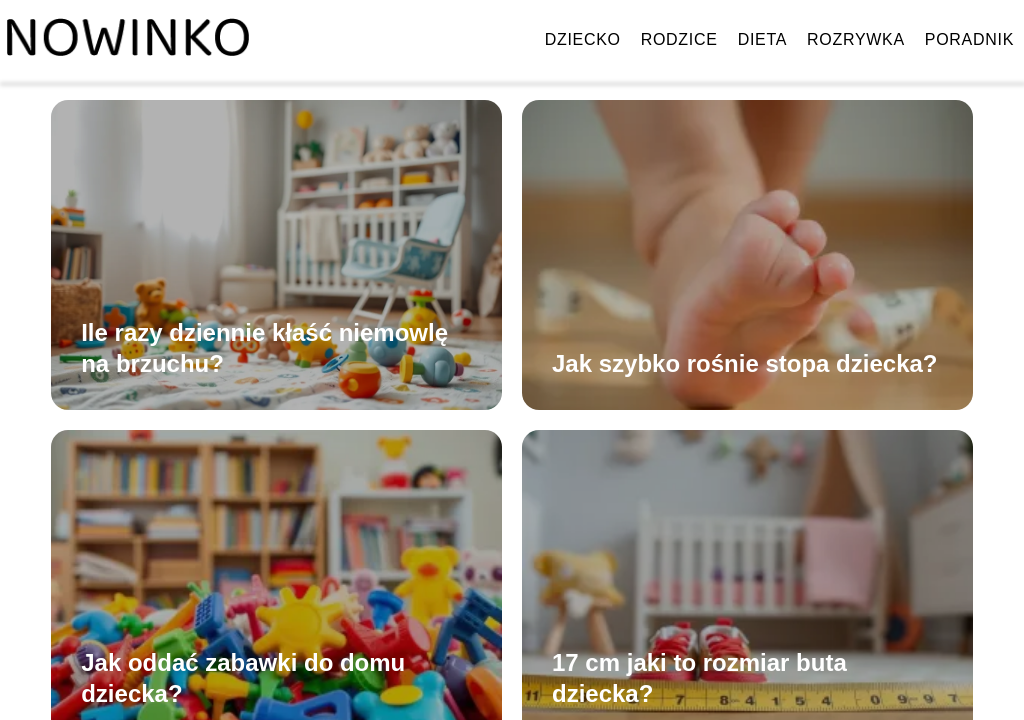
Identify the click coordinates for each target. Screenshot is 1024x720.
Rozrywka (856, 39)
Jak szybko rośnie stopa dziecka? (745, 363)
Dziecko (583, 39)
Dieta (762, 39)
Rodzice (679, 39)
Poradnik (969, 39)
